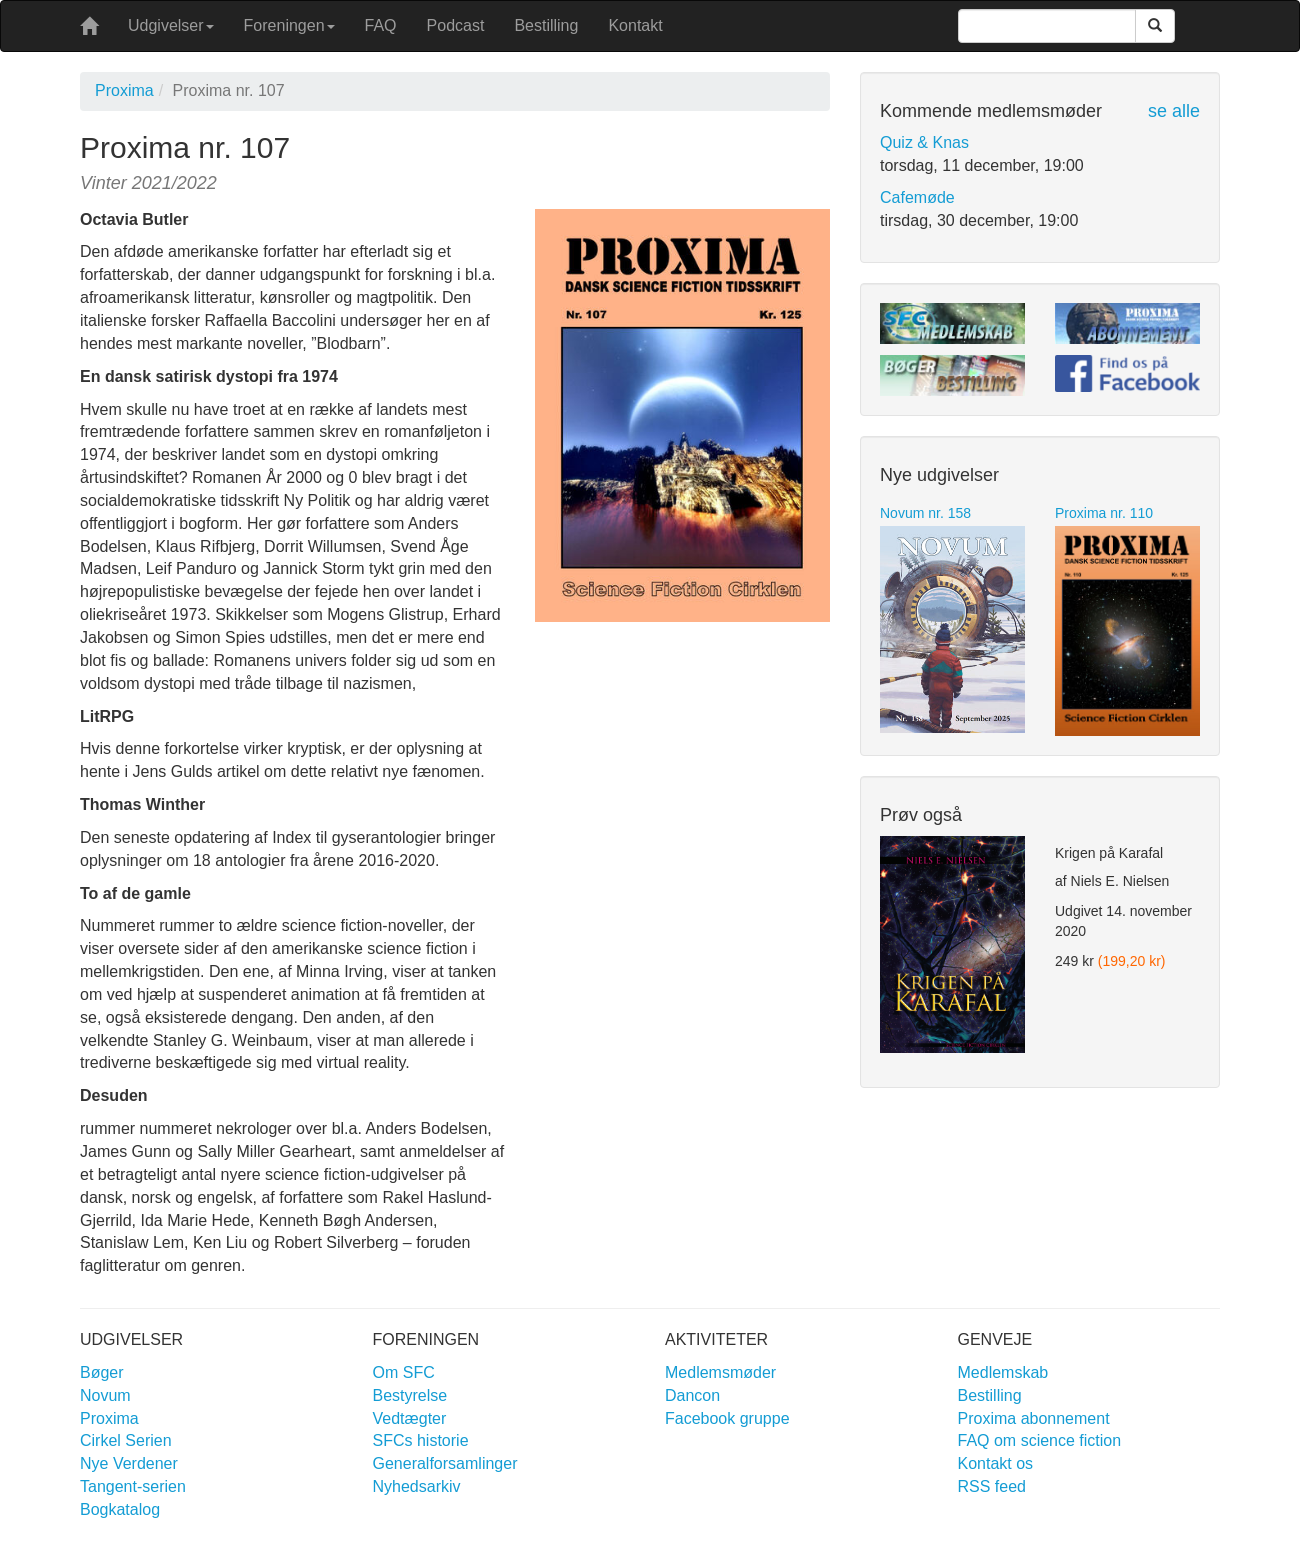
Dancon (692, 1395)
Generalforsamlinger (445, 1463)
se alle (1174, 111)
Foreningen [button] (289, 25)
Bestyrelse (410, 1395)
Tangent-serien (133, 1486)
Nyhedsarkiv (417, 1486)
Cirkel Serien (126, 1440)
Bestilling (546, 25)
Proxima (124, 90)
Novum (105, 1395)
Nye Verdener (129, 1463)
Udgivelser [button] (171, 25)
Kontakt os (996, 1463)
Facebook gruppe (727, 1418)
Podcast (456, 25)
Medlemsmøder (720, 1372)
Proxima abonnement (1034, 1418)
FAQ (381, 25)
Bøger (102, 1372)
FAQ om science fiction (1040, 1440)
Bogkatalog (120, 1509)
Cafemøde (917, 197)
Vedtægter (410, 1418)
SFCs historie (421, 1440)
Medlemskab (1003, 1372)
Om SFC (404, 1372)
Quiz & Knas (924, 142)
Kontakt (635, 25)
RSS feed (992, 1486)
